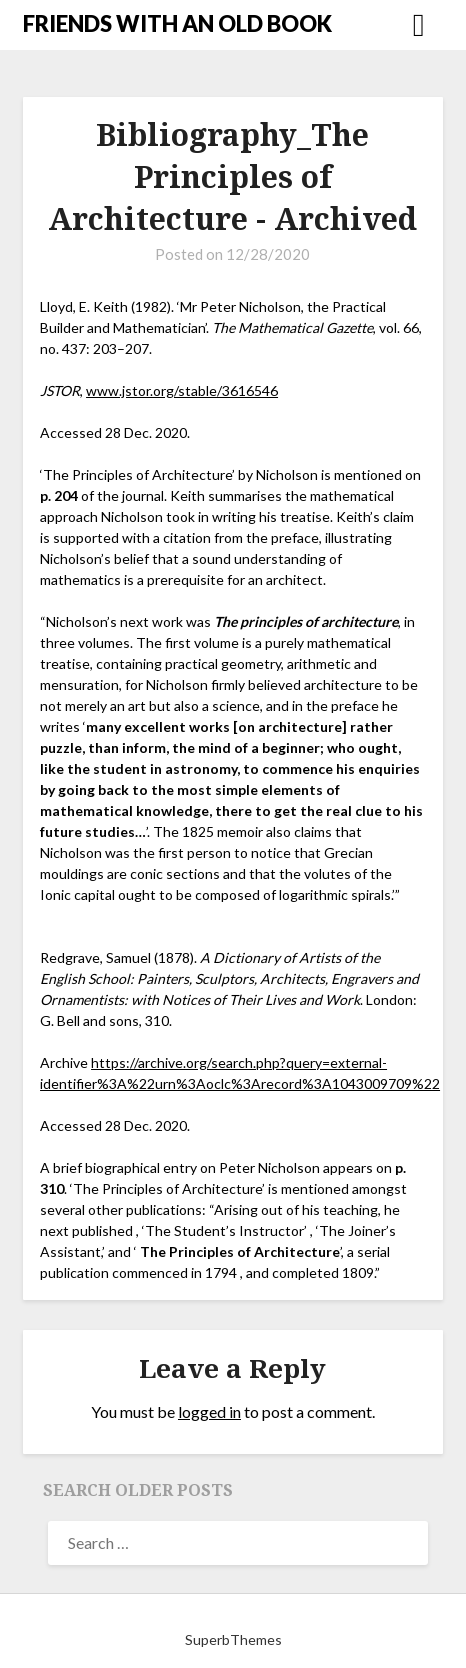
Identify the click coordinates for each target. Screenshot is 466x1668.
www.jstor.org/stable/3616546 (182, 390)
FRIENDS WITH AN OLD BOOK (177, 23)
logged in (209, 1411)
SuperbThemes (233, 1639)
